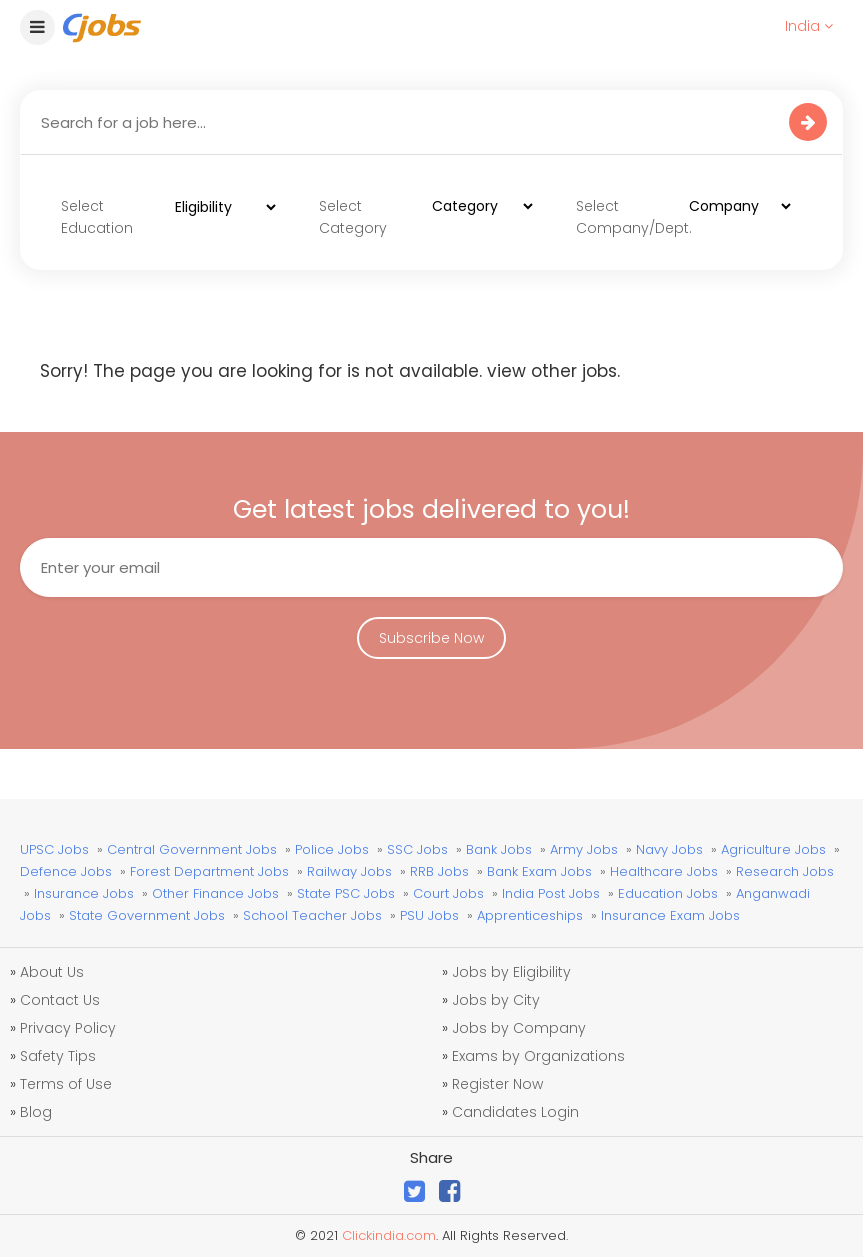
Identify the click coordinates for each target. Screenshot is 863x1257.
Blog (36, 1112)
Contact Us (60, 1000)
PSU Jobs (429, 915)
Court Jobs (448, 893)
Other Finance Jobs (215, 893)
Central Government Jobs (192, 849)
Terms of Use (66, 1084)
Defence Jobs (66, 871)
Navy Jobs (669, 849)
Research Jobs (785, 871)
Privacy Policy (68, 1028)
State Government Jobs (147, 915)
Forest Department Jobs (209, 871)
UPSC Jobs (54, 849)
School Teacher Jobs (312, 915)
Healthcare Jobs (664, 871)
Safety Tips (58, 1056)
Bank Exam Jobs (539, 871)
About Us (52, 972)
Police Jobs (332, 849)
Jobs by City (496, 1000)
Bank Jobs (499, 849)
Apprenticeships (530, 915)
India (809, 26)
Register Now (497, 1084)
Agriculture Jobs (773, 849)
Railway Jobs (349, 871)
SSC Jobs (417, 849)
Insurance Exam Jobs (670, 915)
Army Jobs (584, 849)
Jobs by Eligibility (511, 972)
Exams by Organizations (538, 1056)
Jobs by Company (519, 1028)
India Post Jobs (551, 893)
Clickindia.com (389, 1235)
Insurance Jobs (84, 893)
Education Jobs (668, 893)
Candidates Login (515, 1112)
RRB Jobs (439, 871)
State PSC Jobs (346, 893)
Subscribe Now (431, 638)
